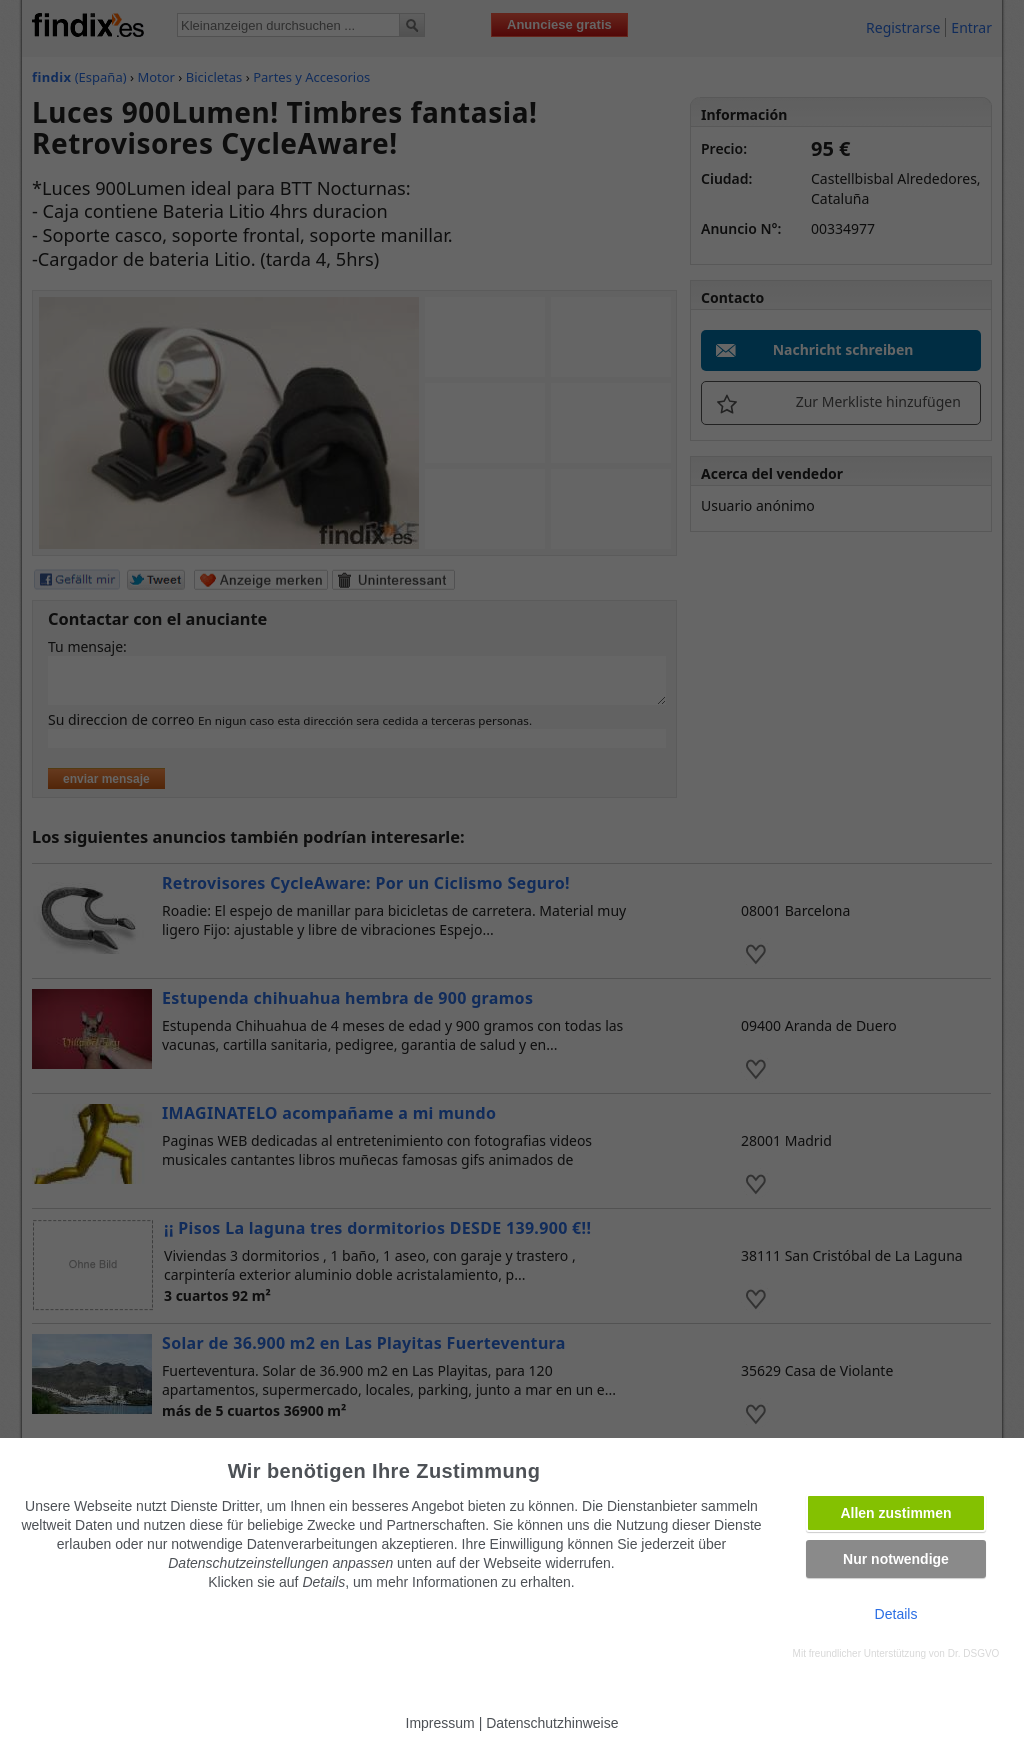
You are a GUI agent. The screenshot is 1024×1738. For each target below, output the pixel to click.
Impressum (440, 1723)
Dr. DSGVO (974, 1653)
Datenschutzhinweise (552, 1723)
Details (896, 1614)
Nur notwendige (896, 1559)
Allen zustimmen (895, 1513)
